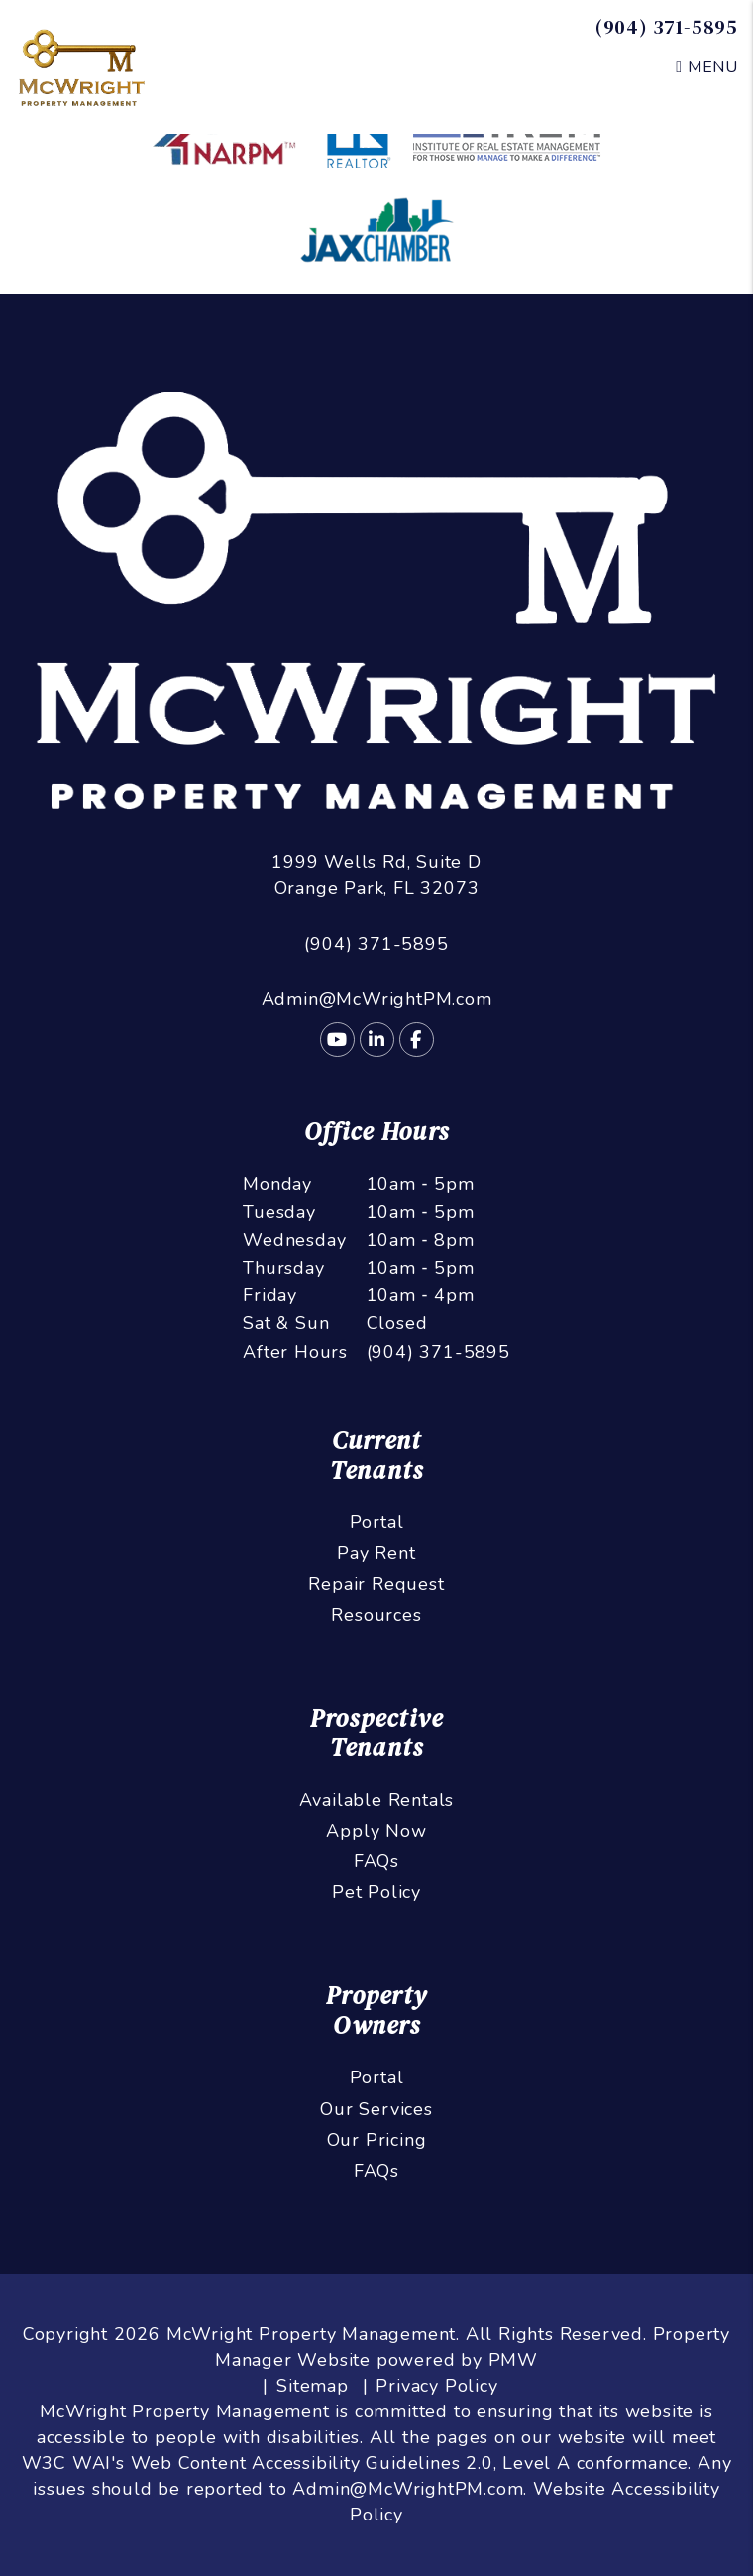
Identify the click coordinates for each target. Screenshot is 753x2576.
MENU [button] (707, 67)
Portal (377, 1522)
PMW (513, 2360)
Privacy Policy (436, 2386)
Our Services (376, 2109)
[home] (82, 65)
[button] (337, 1039)
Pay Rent (376, 1553)
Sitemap (312, 2386)
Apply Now (376, 1831)
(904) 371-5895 (666, 27)
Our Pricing (377, 2140)
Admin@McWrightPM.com (377, 999)
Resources (376, 1614)
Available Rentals (377, 1800)
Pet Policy (376, 1892)
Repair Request (376, 1584)
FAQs (376, 1861)
